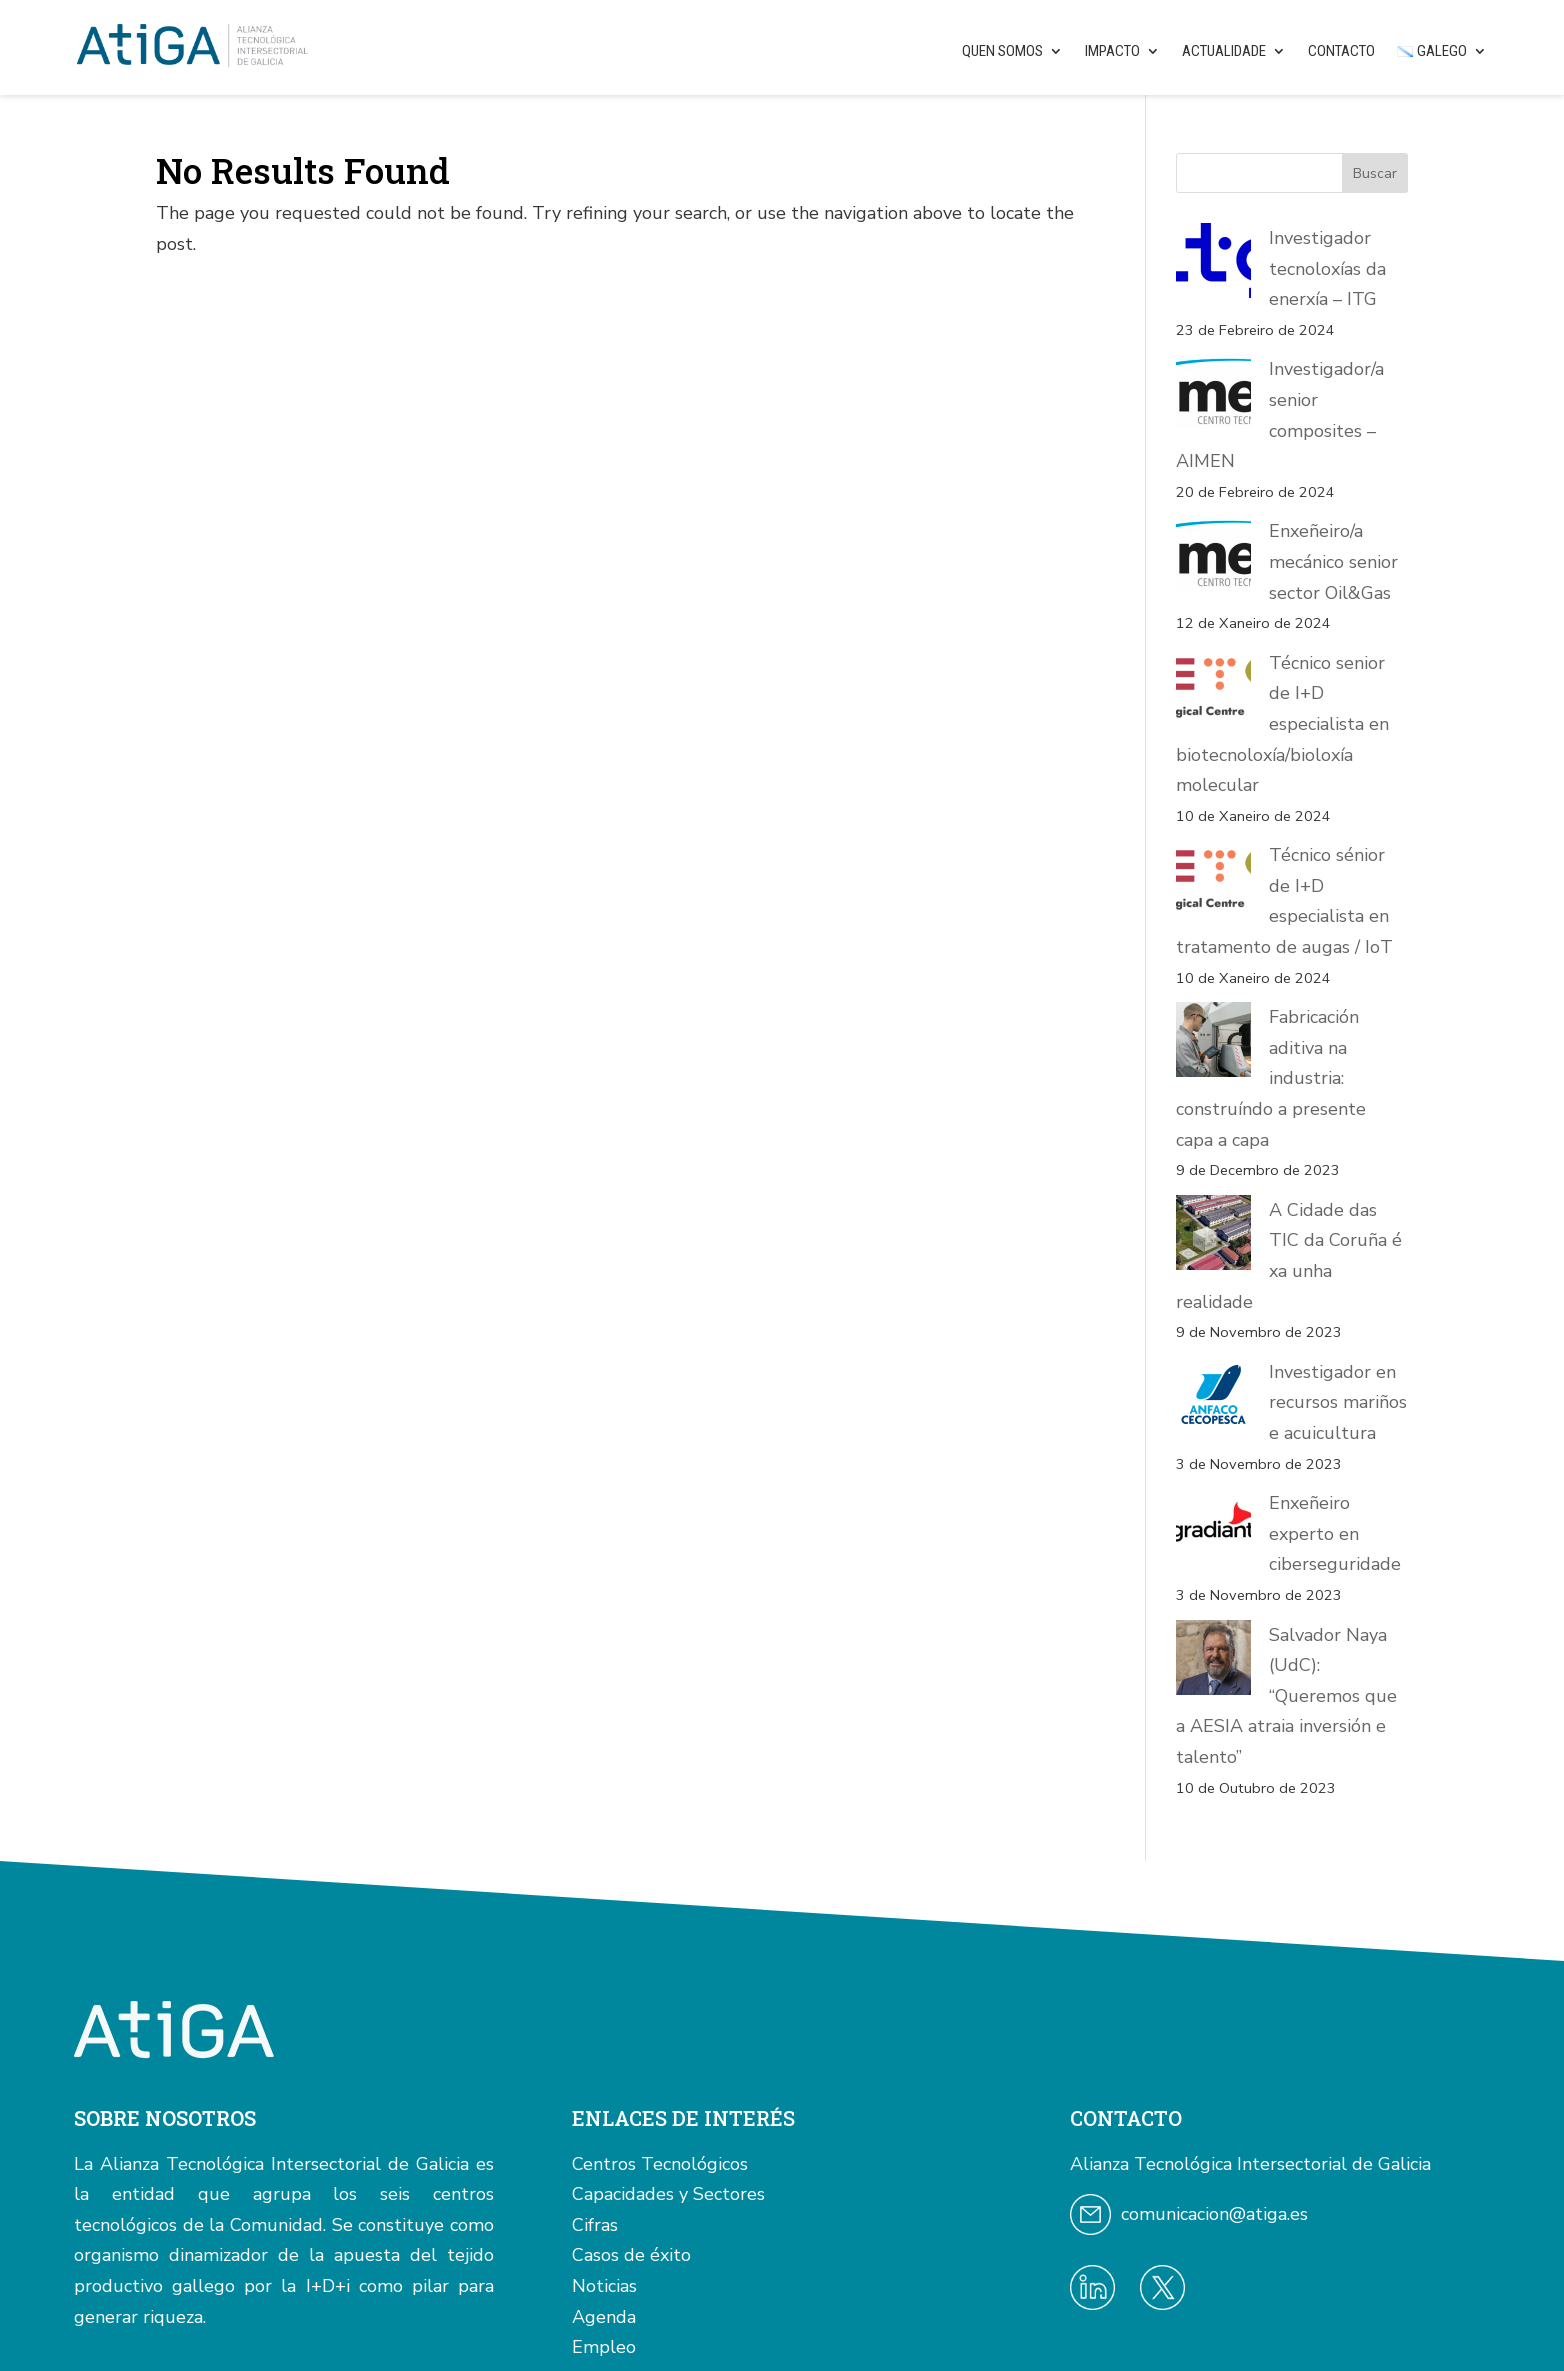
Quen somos (1002, 51)
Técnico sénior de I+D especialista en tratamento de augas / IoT (1286, 885)
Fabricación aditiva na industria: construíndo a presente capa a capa (1271, 1017)
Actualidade (1224, 51)
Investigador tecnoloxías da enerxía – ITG (1327, 268)
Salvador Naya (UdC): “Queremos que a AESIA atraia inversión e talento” (1280, 1450)
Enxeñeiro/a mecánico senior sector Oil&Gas (1333, 561)
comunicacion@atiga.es (1214, 1939)
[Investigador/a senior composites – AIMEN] (1213, 396)
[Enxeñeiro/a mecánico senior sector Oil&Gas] (1213, 558)
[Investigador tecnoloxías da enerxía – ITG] (1213, 265)
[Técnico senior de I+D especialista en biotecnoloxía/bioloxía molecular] (1213, 690)
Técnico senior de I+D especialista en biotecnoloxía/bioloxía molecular (1282, 724)
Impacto (1112, 51)
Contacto (1341, 51)
